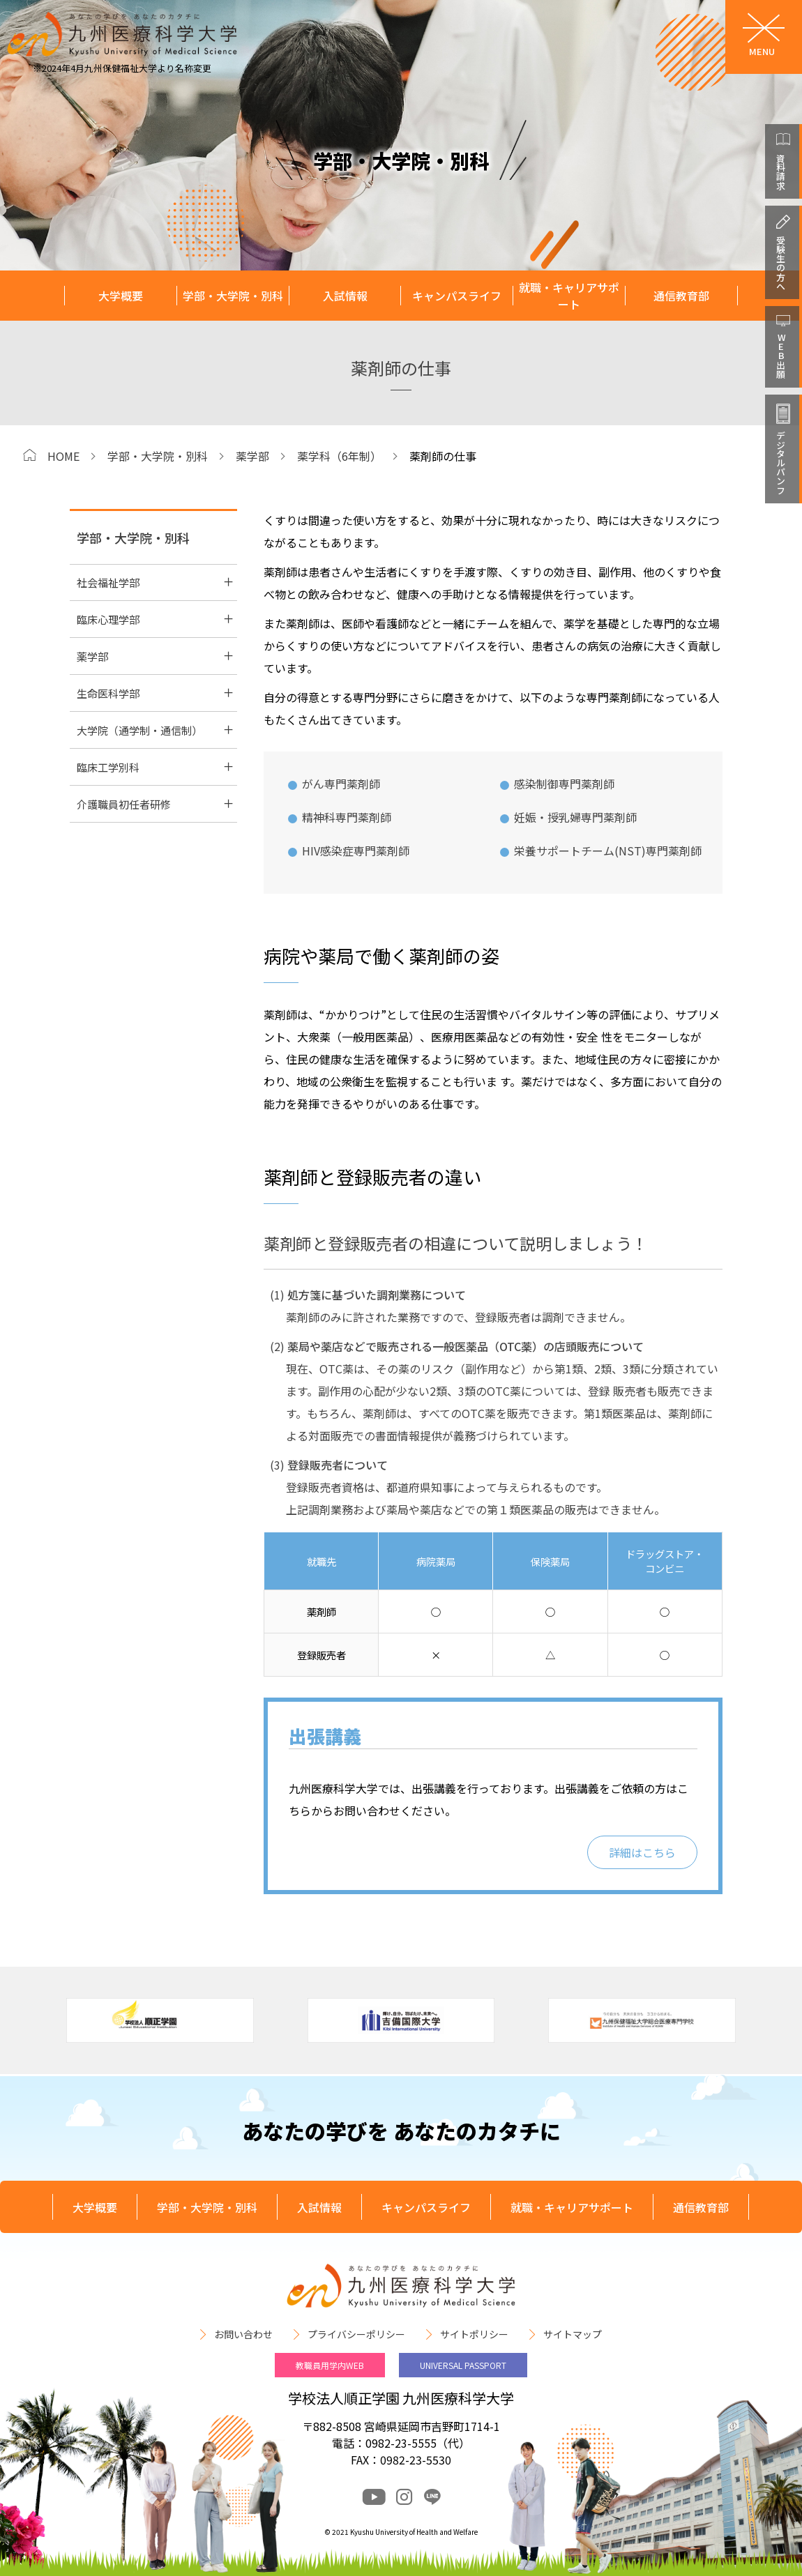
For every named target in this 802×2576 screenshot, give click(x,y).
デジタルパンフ (780, 462)
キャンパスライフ (456, 295)
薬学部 (252, 456)
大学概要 (120, 295)
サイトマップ (572, 2334)
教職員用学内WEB (330, 2365)
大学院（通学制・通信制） (139, 730)
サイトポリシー (474, 2334)
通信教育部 (681, 295)
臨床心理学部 (108, 619)
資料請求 (780, 171)
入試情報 (345, 295)
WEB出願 (780, 356)
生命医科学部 (108, 693)
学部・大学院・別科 (233, 295)
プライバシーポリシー (356, 2334)
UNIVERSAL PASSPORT (463, 2365)
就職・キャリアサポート (569, 296)
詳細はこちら (642, 1852)
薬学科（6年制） (339, 456)
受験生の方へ (780, 263)
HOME (63, 456)
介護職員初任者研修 (124, 804)
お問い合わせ (243, 2334)
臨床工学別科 (108, 767)
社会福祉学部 (108, 582)
